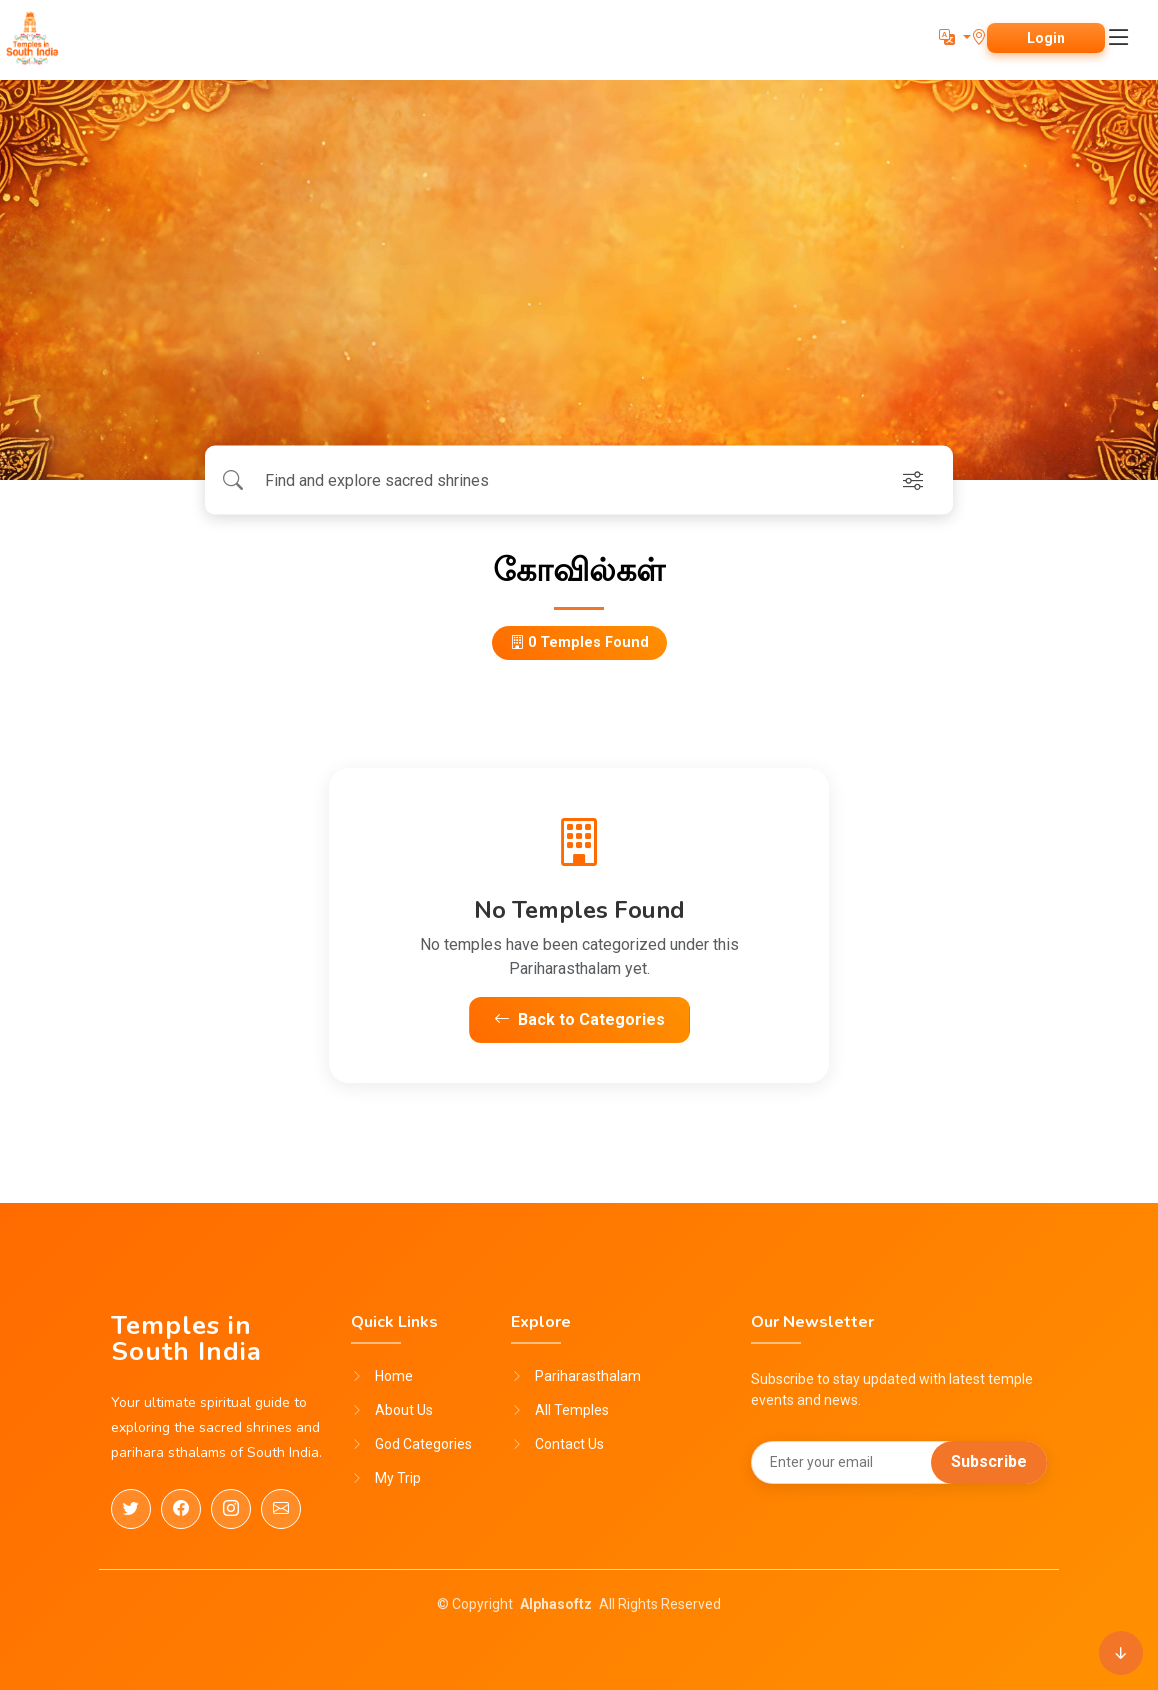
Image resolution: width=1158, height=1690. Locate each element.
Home (394, 1376)
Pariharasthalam (588, 1376)
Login (1046, 38)
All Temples (572, 1410)
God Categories (423, 1444)
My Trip (398, 1478)
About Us (404, 1410)
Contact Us (569, 1444)
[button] (955, 37)
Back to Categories (579, 1019)
